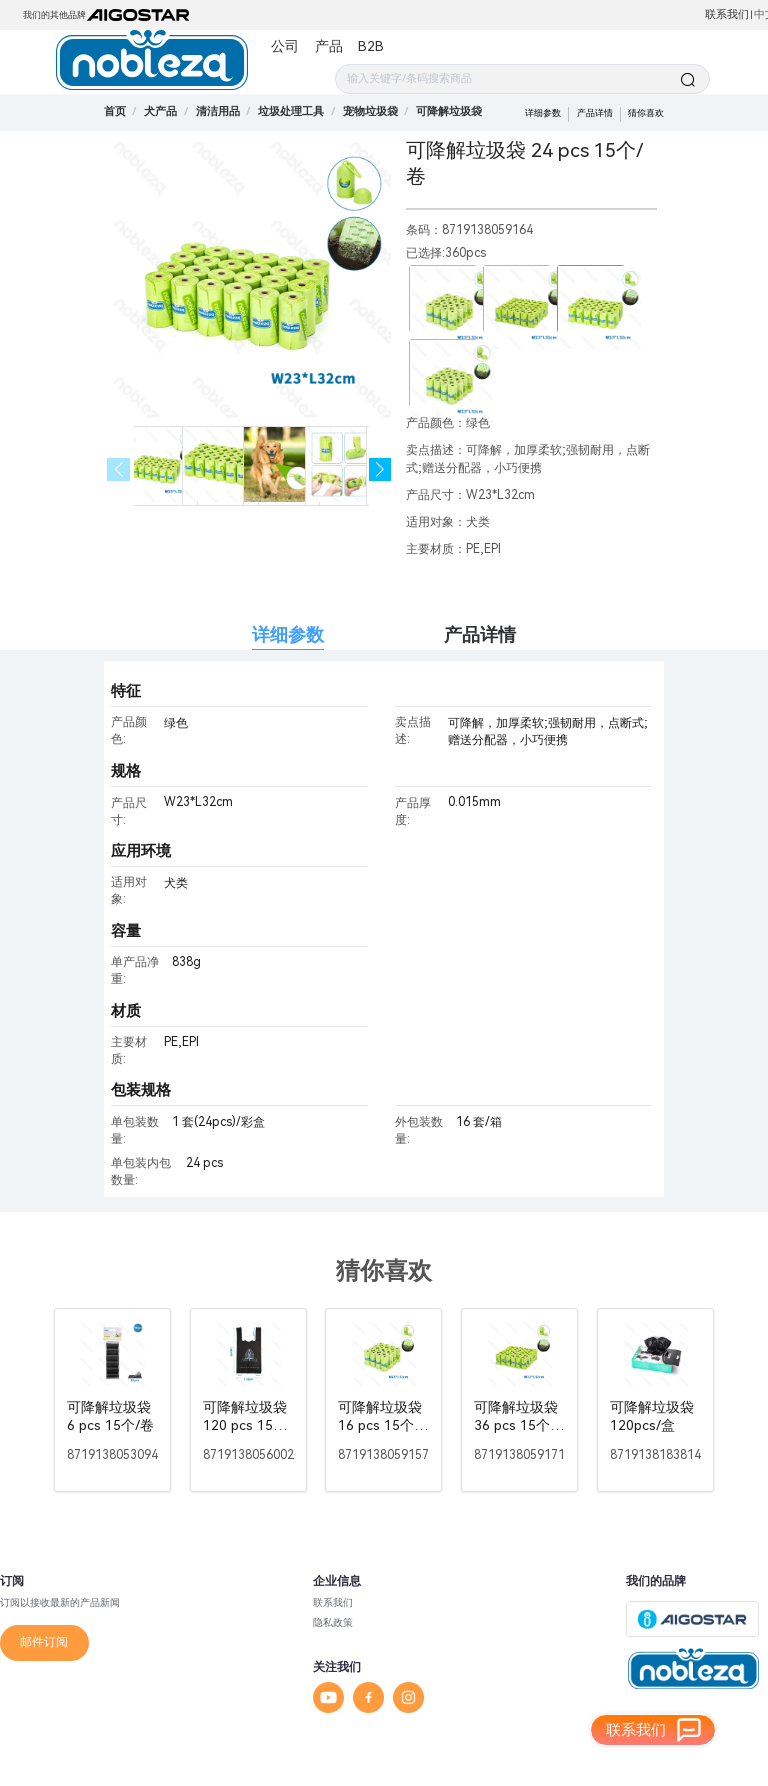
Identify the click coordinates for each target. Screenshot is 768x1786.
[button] (380, 469)
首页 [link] (115, 111)
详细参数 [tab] (288, 634)
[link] (160, 111)
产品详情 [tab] (480, 634)
